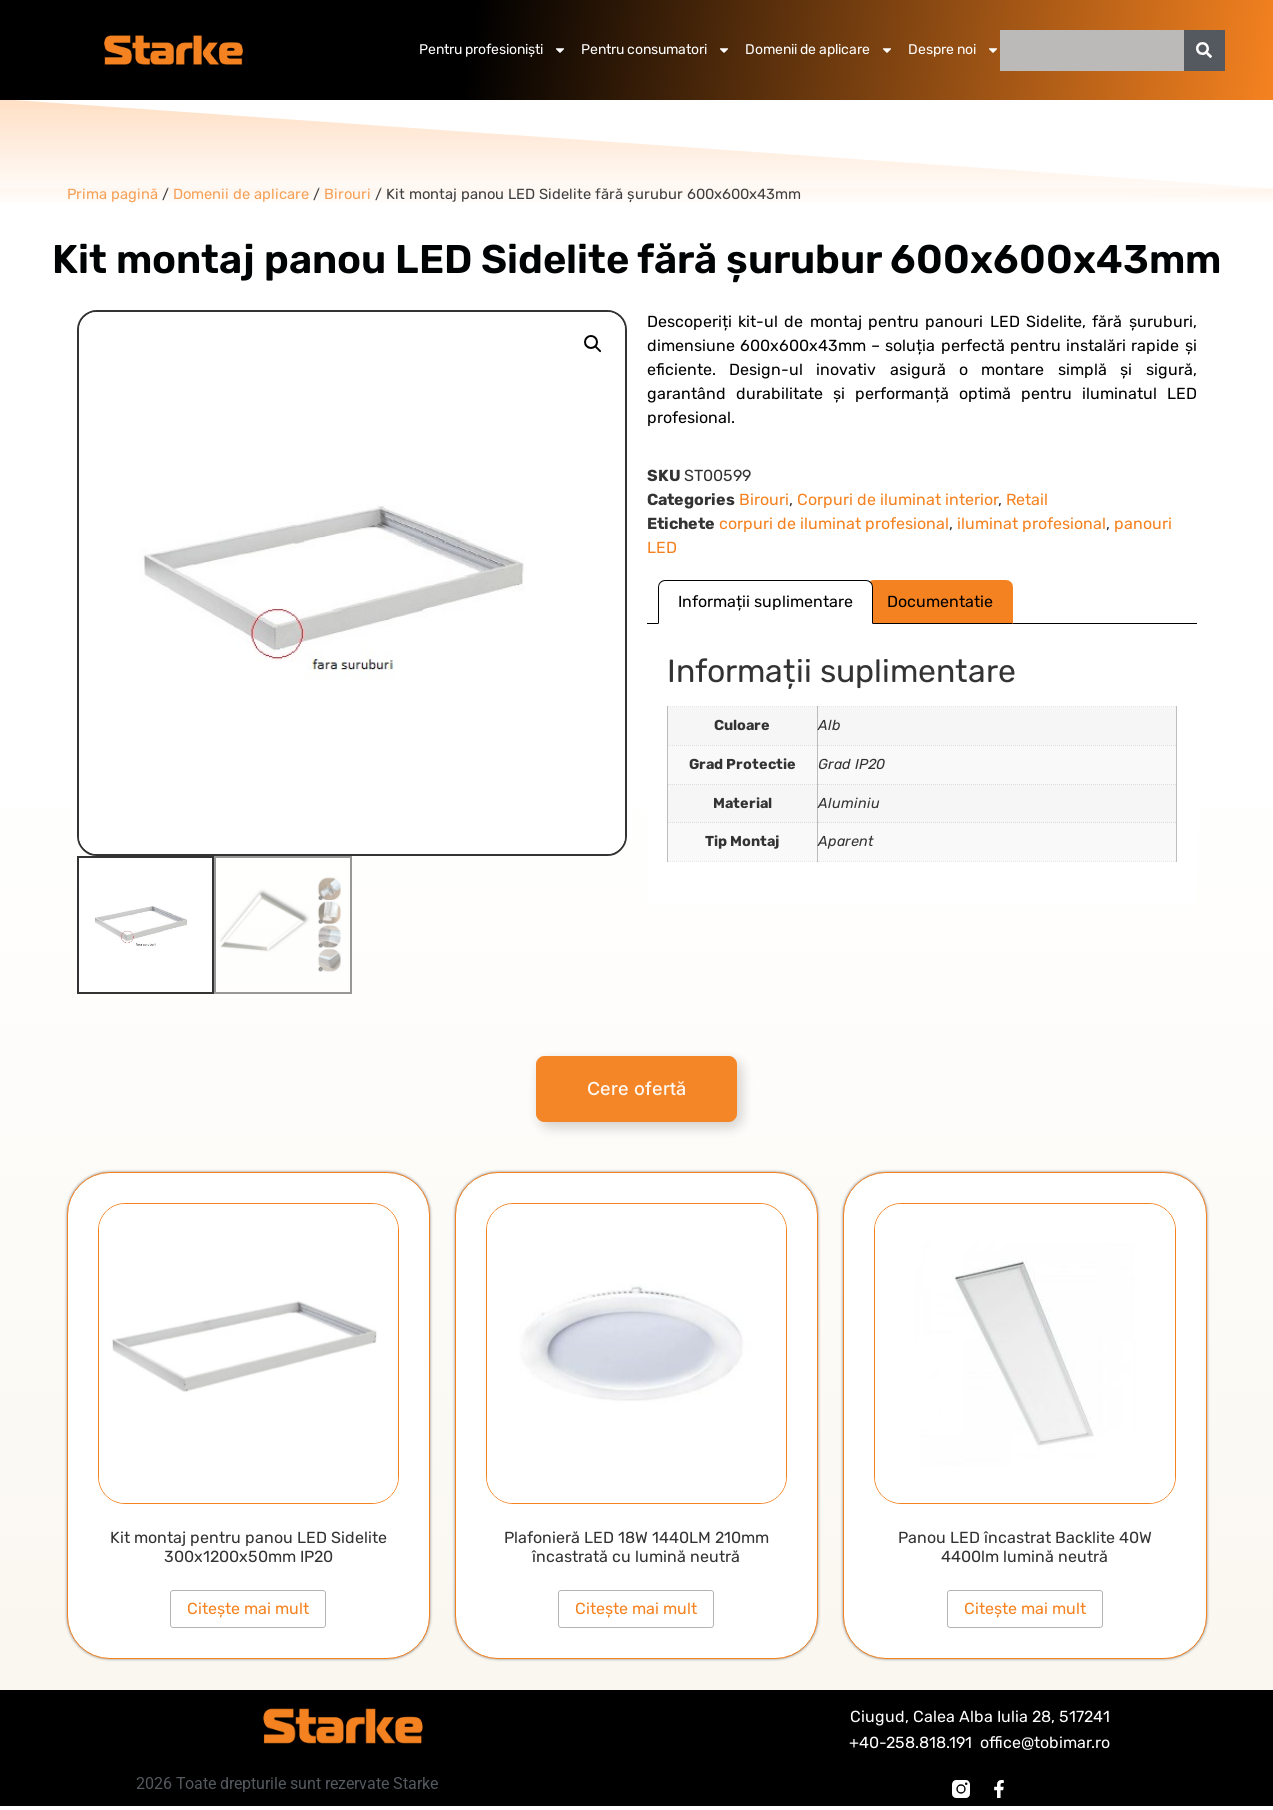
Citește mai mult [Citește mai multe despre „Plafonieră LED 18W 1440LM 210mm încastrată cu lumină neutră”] (636, 1608)
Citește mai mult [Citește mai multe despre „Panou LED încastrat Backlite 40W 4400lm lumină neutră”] (1025, 1608)
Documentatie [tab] (940, 601)
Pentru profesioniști (493, 50)
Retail (1027, 499)
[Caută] (1204, 50)
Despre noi (954, 50)
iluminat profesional (1031, 523)
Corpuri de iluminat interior (897, 499)
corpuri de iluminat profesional (834, 523)
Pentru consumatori (656, 50)
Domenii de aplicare (819, 50)
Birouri (764, 499)
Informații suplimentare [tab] (765, 601)
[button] (593, 344)
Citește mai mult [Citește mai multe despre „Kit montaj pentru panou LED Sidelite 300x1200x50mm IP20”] (248, 1608)
